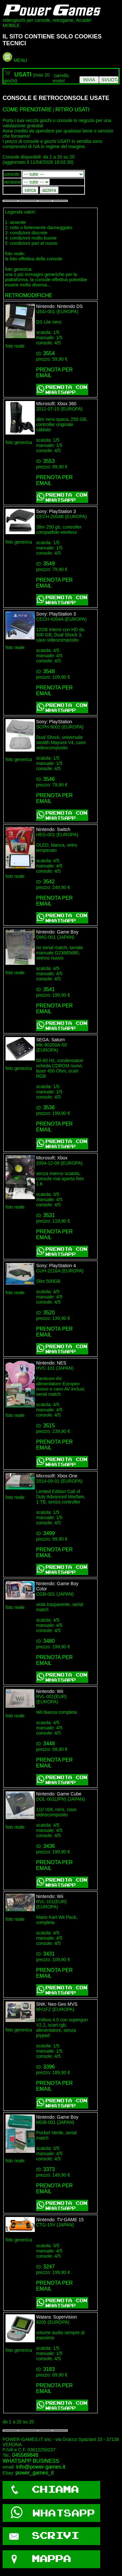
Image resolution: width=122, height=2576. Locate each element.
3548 (49, 671)
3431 (49, 1954)
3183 (49, 2369)
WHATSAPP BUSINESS (31, 2461)
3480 (49, 1641)
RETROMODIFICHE (28, 295)
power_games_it (35, 2472)
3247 (49, 2266)
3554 (49, 353)
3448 (49, 1743)
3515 (49, 1425)
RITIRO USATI (72, 109)
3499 (49, 1533)
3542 (49, 881)
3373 (49, 2169)
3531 (49, 1215)
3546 (49, 779)
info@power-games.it (40, 2467)
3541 (49, 989)
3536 (49, 1107)
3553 (49, 461)
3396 (49, 2067)
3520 (49, 1312)
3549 (49, 563)
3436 (49, 1846)
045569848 (25, 2455)
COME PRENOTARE (27, 109)
